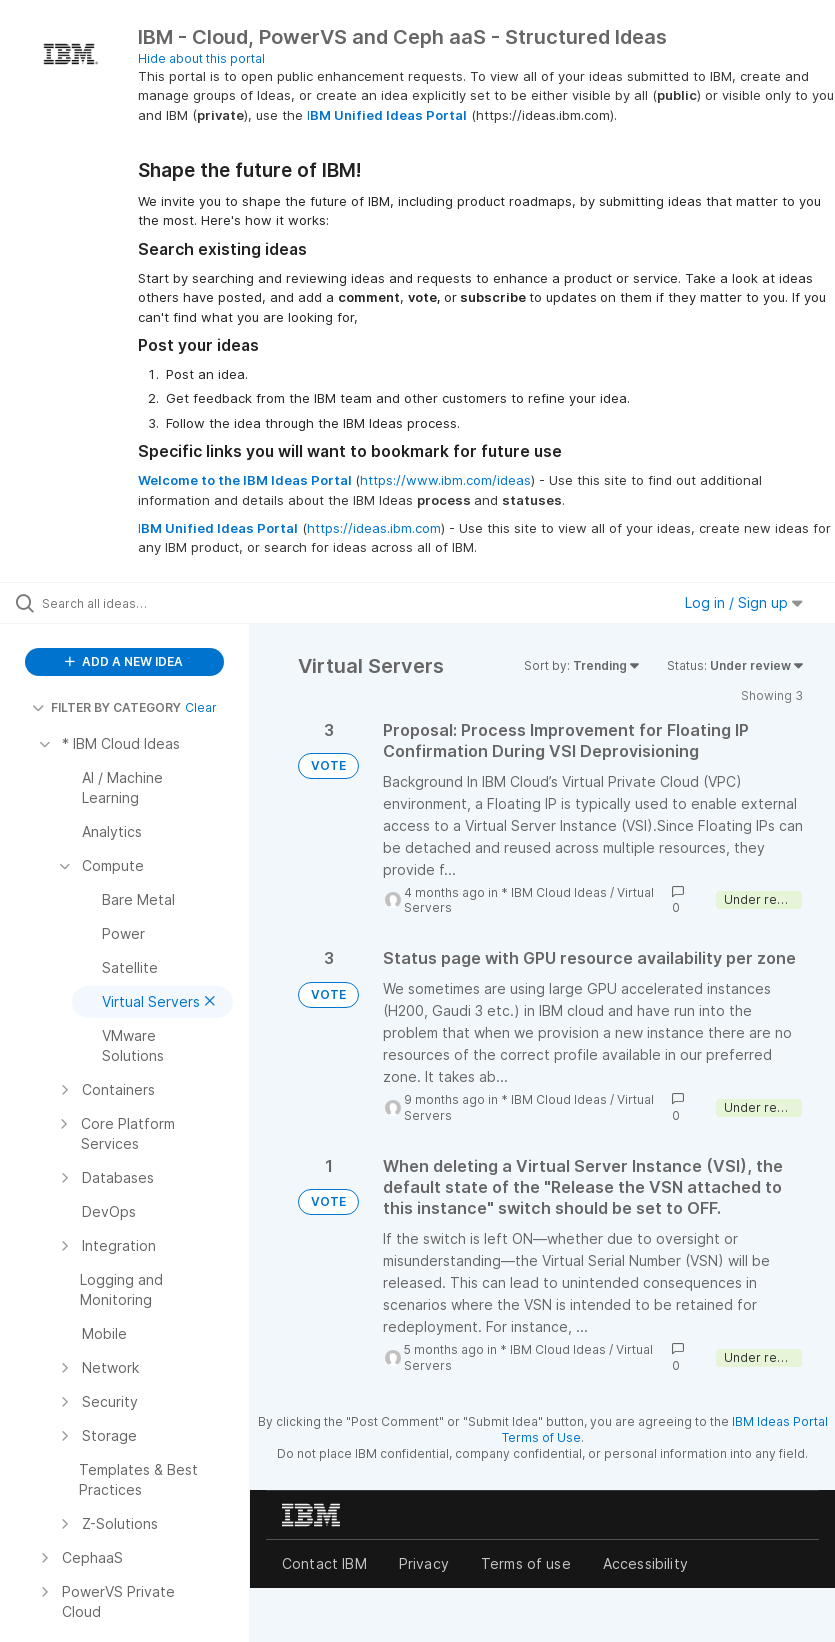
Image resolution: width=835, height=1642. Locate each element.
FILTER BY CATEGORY (106, 707)
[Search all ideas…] (135, 603)
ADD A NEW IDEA (124, 661)
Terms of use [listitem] (526, 1563)
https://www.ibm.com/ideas (445, 480)
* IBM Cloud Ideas (554, 892)
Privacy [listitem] (424, 1563)
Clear (201, 707)
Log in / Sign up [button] (744, 602)
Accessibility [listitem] (645, 1563)
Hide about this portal (201, 58)
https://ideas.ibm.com (374, 528)
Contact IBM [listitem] (324, 1563)
